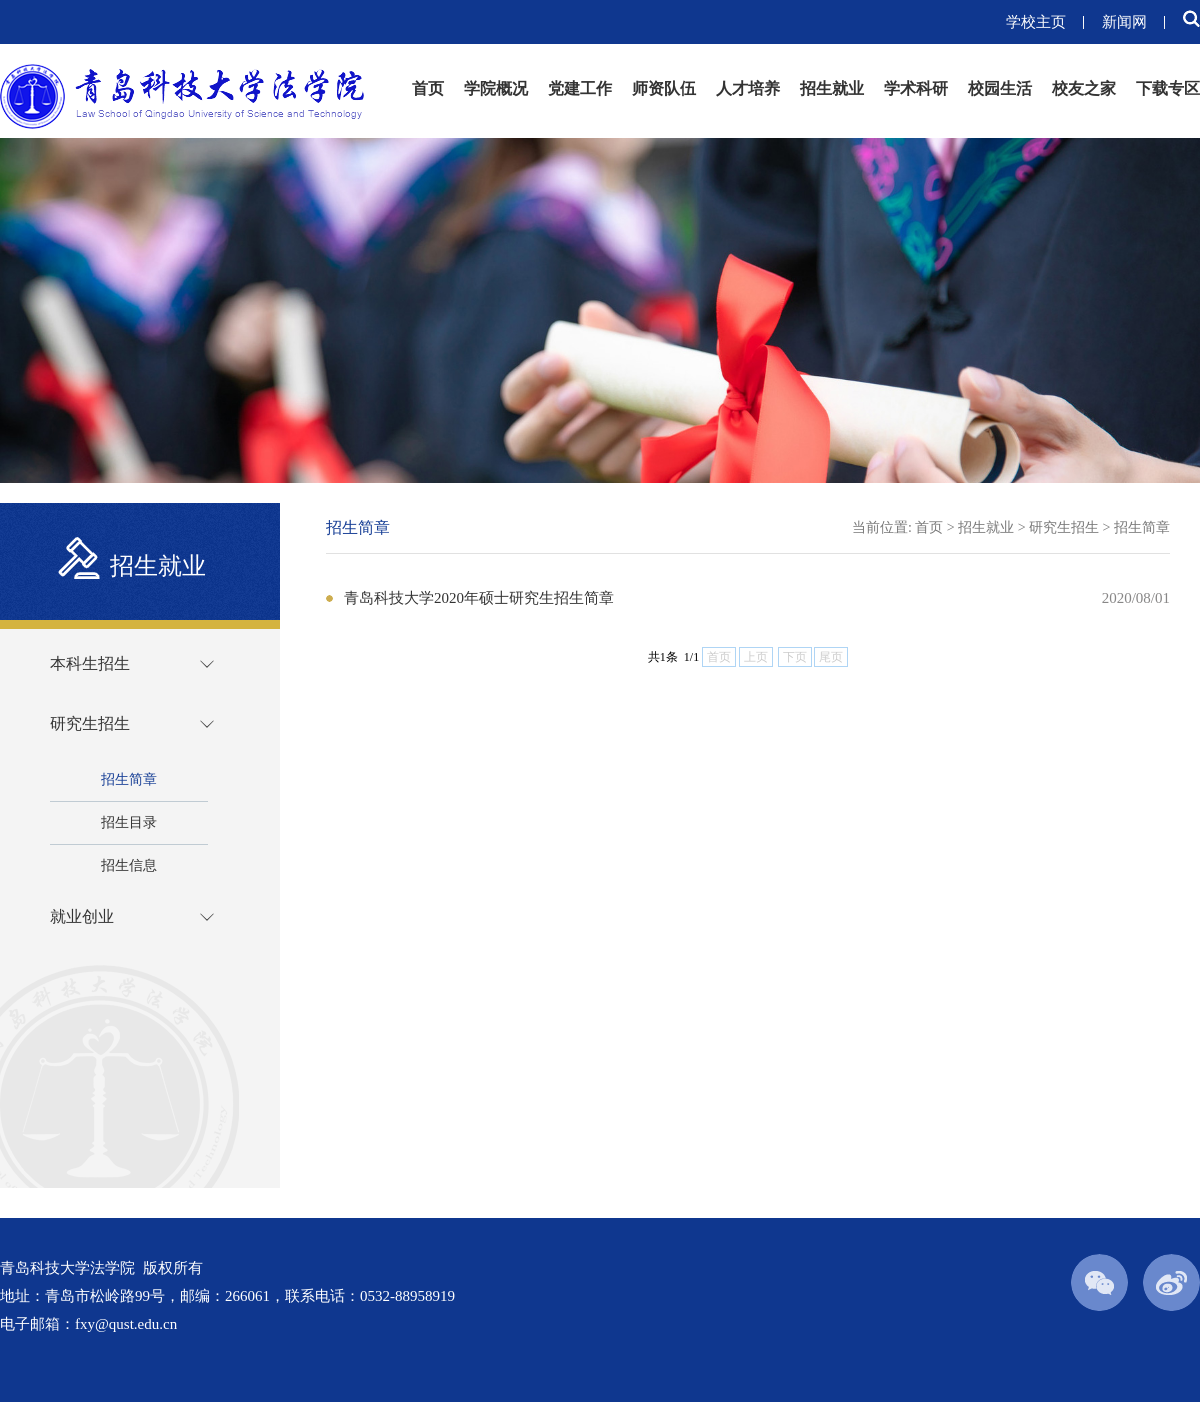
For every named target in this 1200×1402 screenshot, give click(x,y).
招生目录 (129, 822)
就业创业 (82, 916)
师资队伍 (664, 88)
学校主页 (1036, 22)
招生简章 (129, 779)
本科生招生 (90, 663)
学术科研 (916, 88)
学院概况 (496, 88)
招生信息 (129, 865)
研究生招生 (90, 723)
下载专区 (1168, 88)
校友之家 (1084, 88)
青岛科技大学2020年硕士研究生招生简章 (479, 598)
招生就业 (832, 88)
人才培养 (748, 88)
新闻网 (1124, 22)
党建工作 (580, 88)
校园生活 (1000, 88)
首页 (428, 88)
